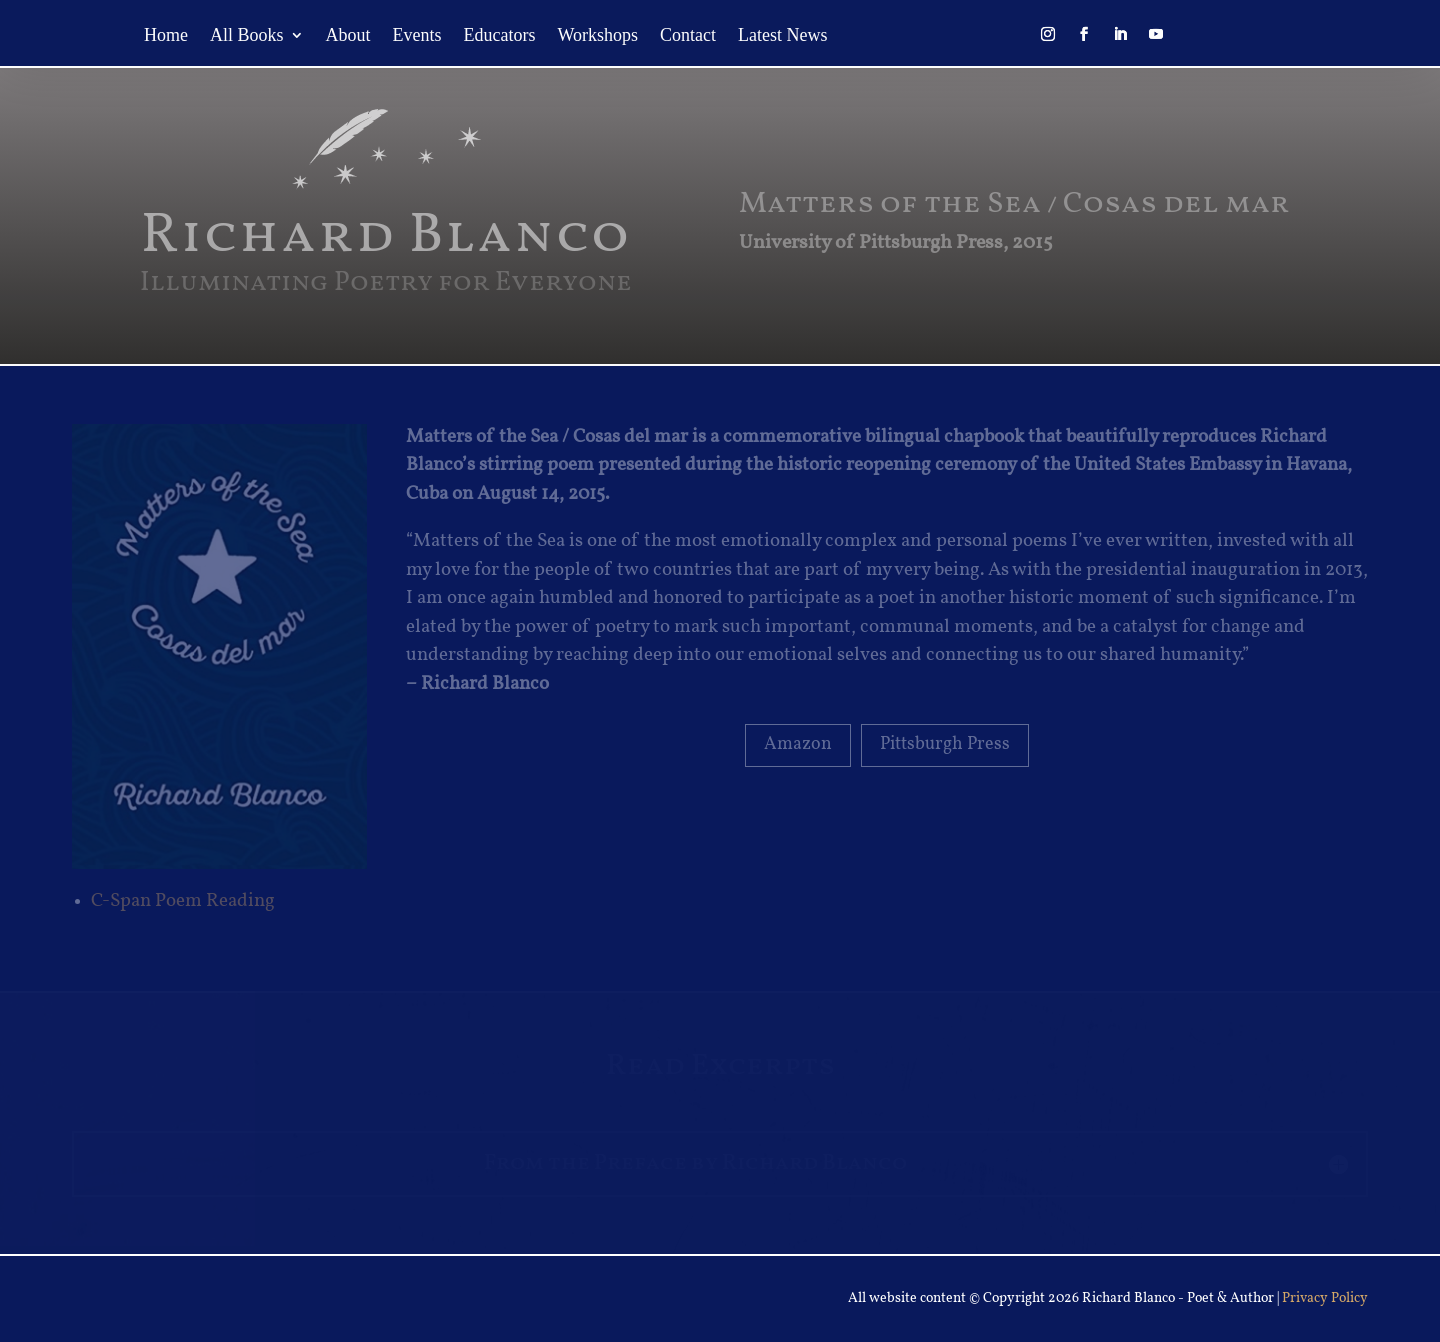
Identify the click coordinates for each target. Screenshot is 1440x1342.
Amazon (798, 744)
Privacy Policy (1325, 1298)
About (348, 36)
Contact (688, 36)
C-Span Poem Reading (183, 901)
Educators (500, 36)
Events (417, 36)
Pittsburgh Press (945, 744)
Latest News (782, 36)
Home (166, 36)
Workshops (598, 36)
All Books (247, 36)
